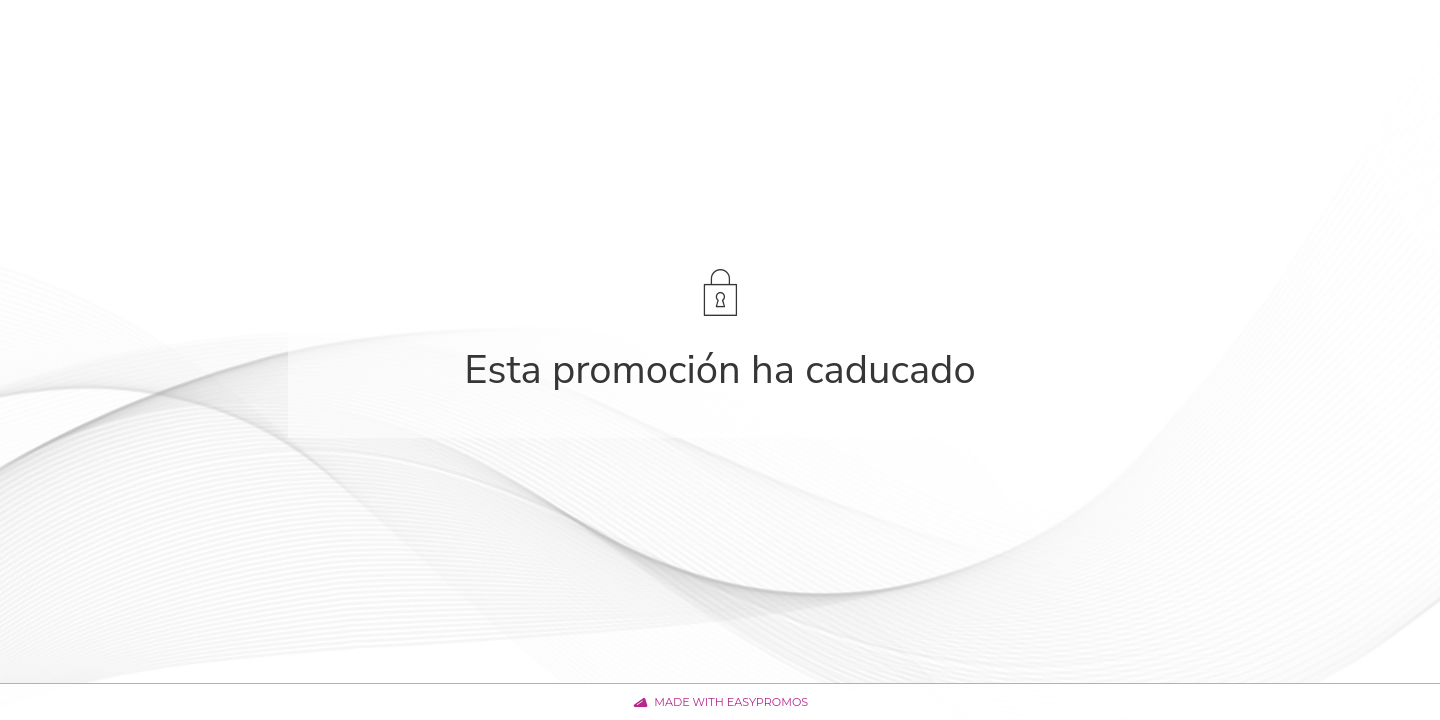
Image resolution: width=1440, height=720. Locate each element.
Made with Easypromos (731, 702)
